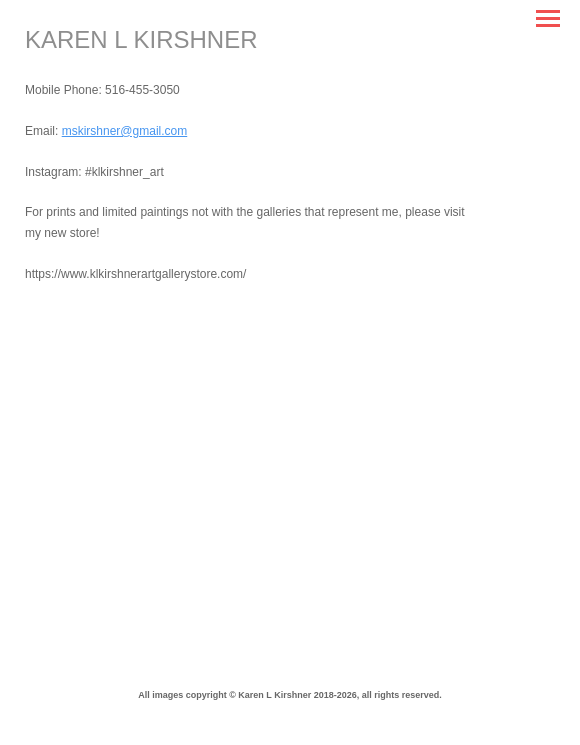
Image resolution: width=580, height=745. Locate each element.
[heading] (141, 44)
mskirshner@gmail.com (125, 131)
